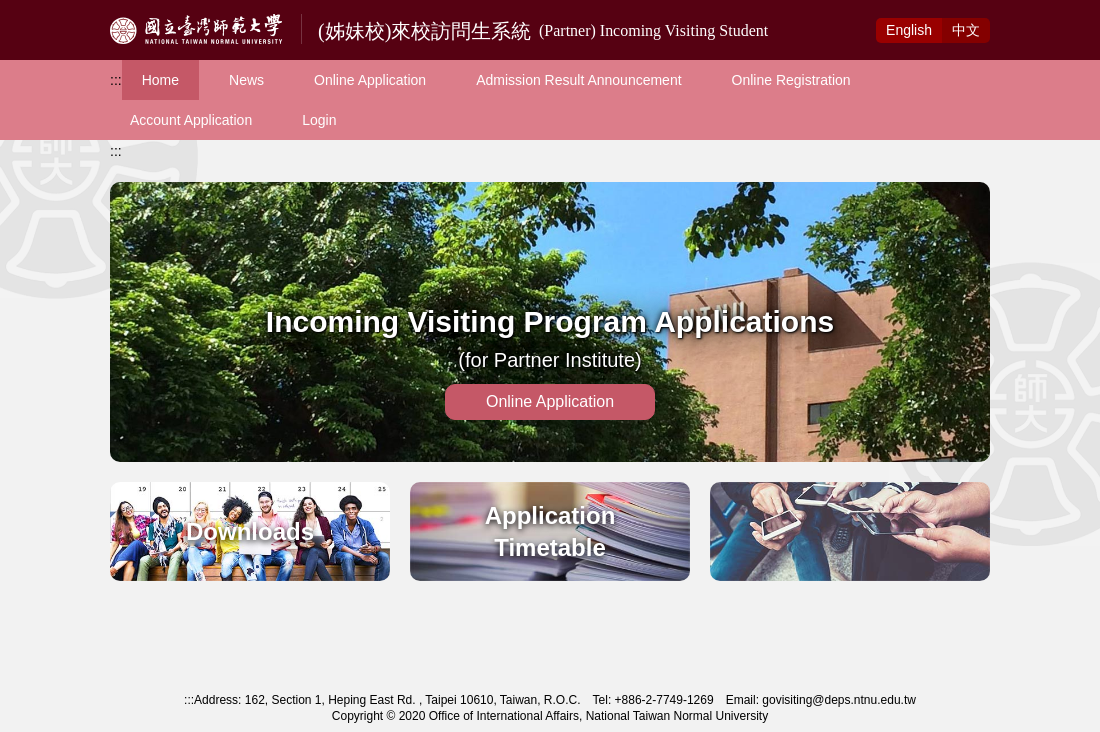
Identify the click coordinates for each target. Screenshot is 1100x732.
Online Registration (791, 80)
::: (116, 80)
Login (319, 120)
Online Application (370, 80)
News (246, 80)
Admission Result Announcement (578, 80)
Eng (909, 30)
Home (160, 80)
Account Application (191, 120)
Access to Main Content (74, 11)
